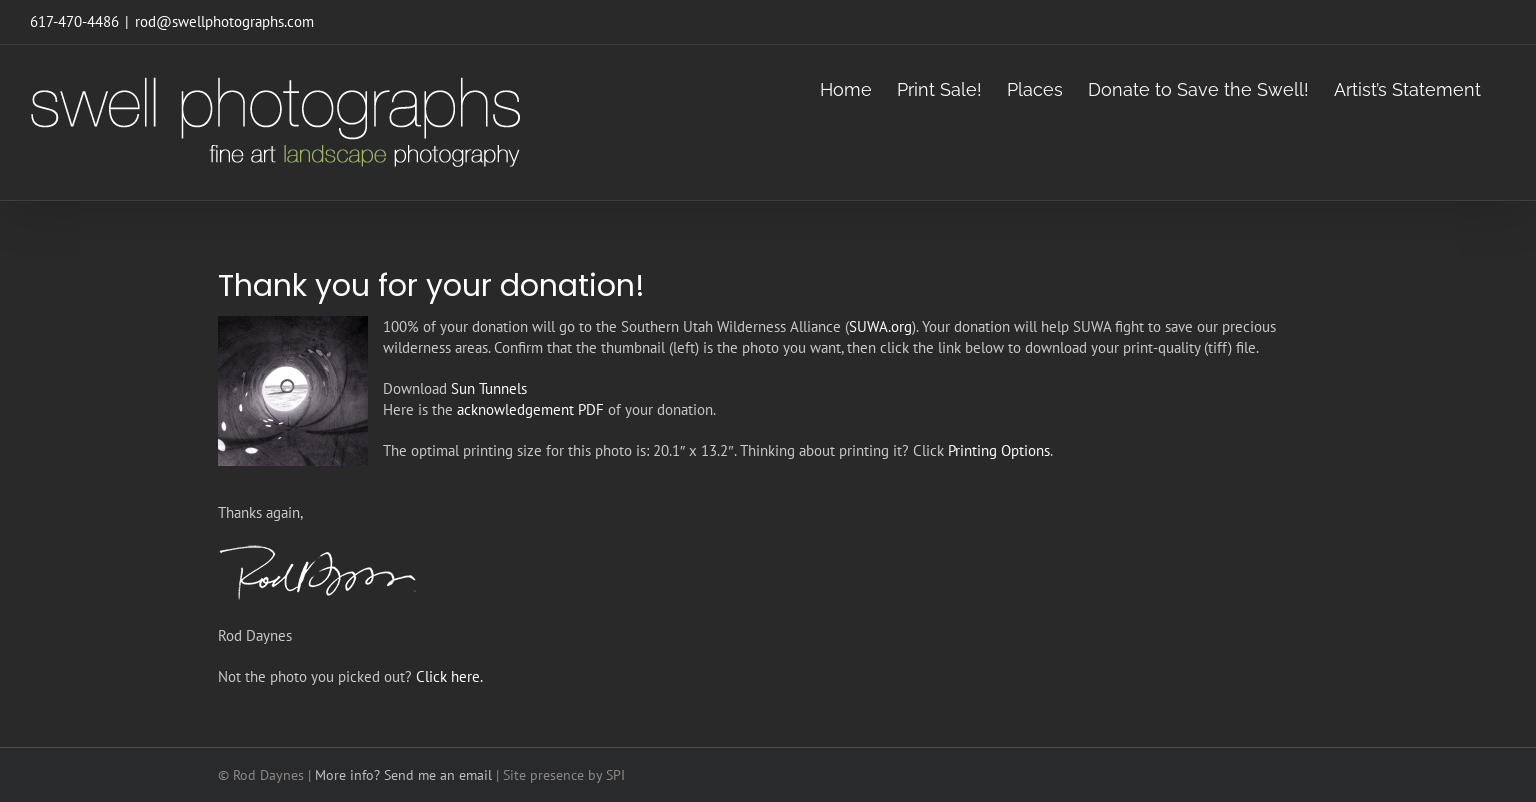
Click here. (449, 676)
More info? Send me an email (403, 775)
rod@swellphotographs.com (224, 21)
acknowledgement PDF (530, 409)
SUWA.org (880, 326)
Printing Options (999, 450)
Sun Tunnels (489, 388)
